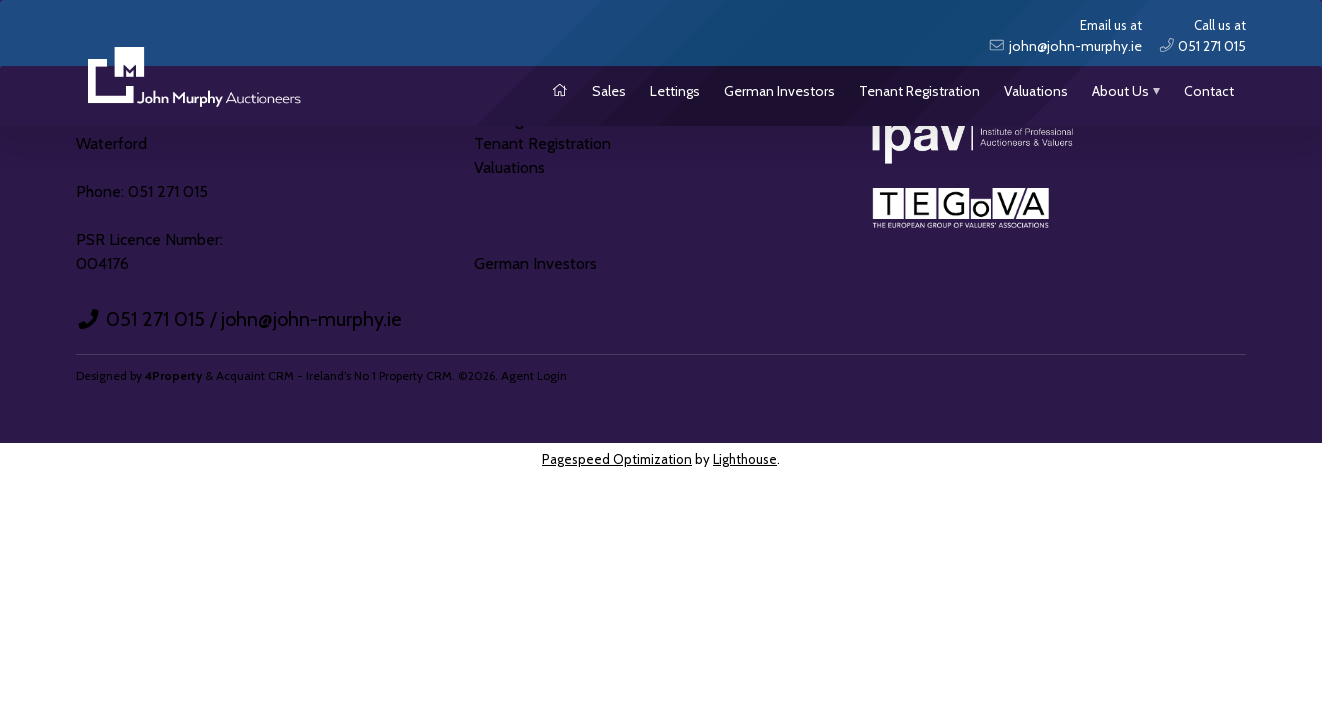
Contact (1209, 91)
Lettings (675, 91)
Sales (609, 91)
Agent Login (534, 375)
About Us (1120, 91)
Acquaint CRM (255, 375)
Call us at (1202, 37)
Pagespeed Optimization (617, 459)
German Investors (779, 91)
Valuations (1036, 91)
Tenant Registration (919, 91)
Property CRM (415, 375)
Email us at (1065, 37)
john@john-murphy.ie (311, 319)
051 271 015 (155, 319)
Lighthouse (745, 459)
